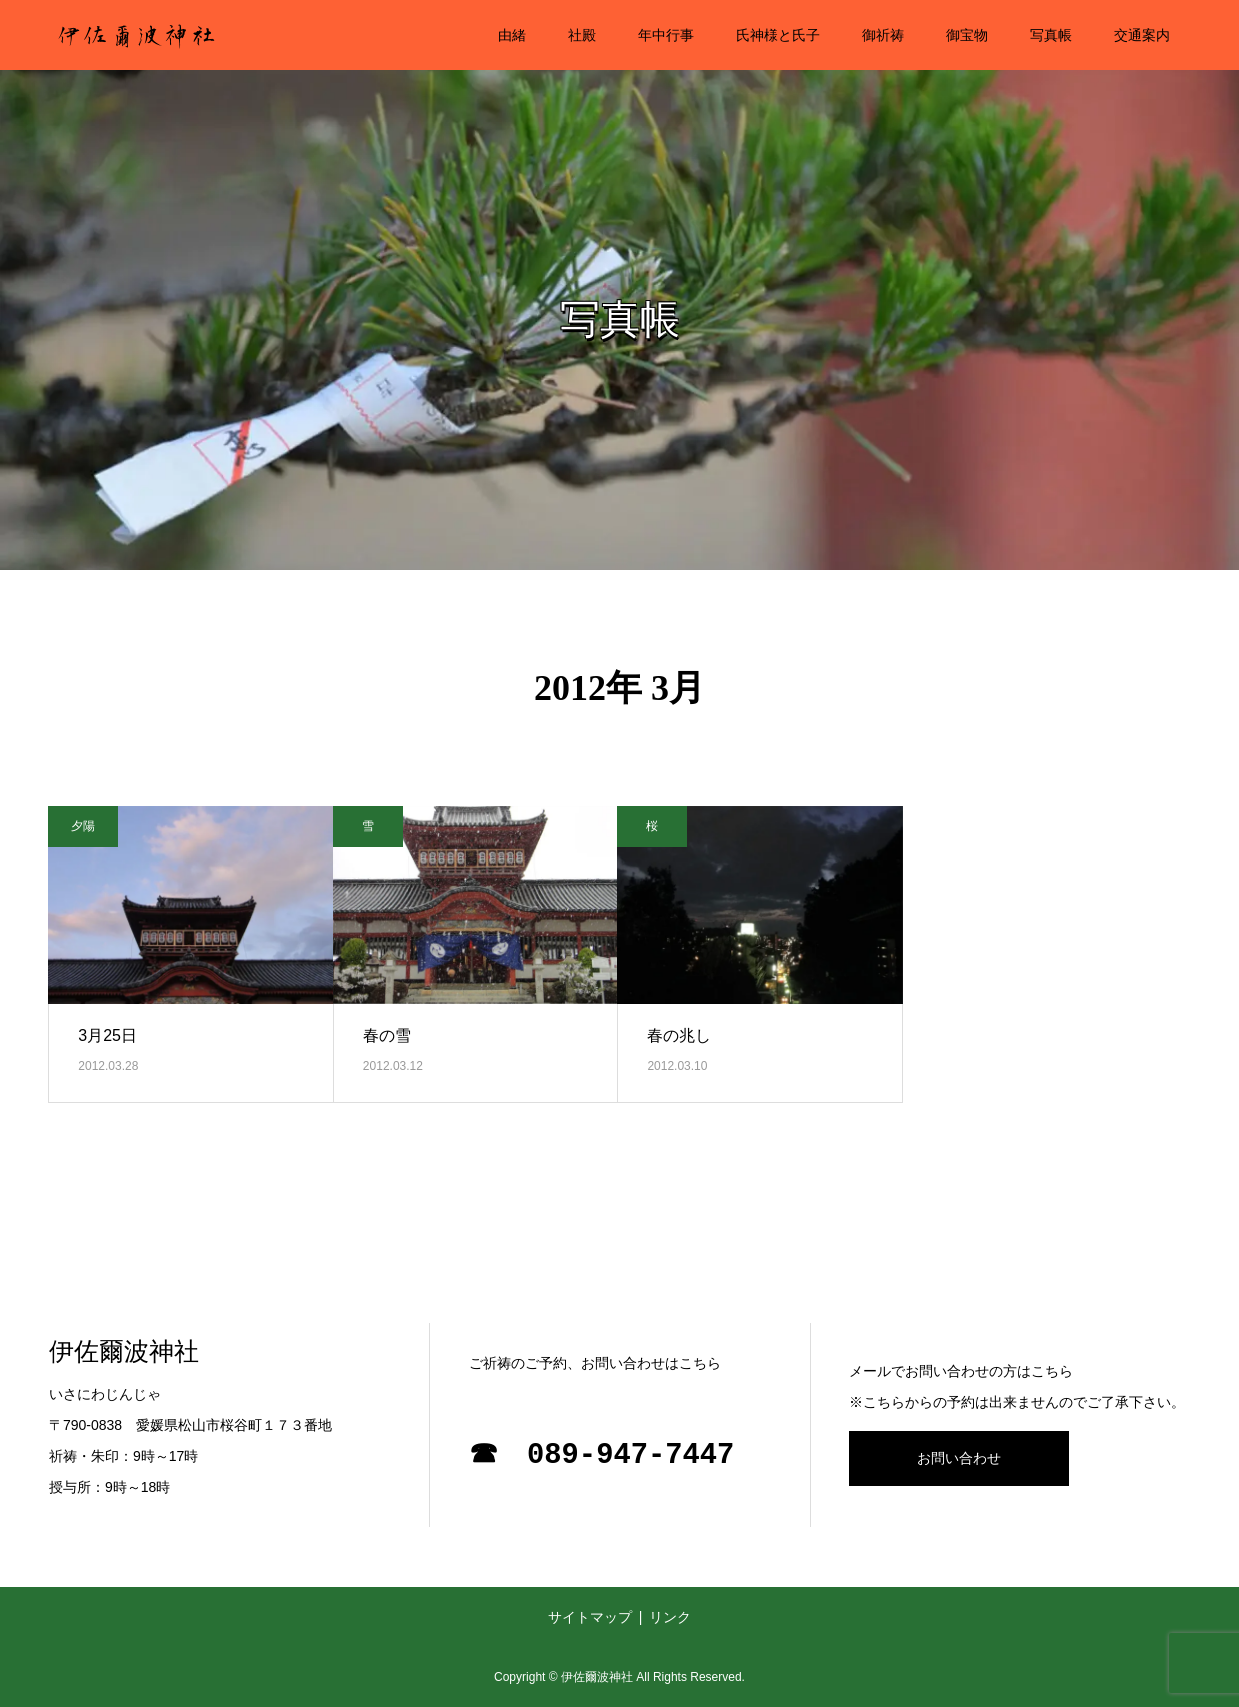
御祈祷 (883, 35)
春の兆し (679, 1035)
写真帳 (1051, 35)
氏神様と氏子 (778, 35)
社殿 (582, 35)
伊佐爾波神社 (124, 1351)
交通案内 (1142, 35)
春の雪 (387, 1035)
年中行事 (666, 35)
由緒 (512, 35)
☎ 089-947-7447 (601, 1455)
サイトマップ (590, 1617)
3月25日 (107, 1035)
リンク (670, 1617)
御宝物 (967, 35)
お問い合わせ (959, 1458)
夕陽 (83, 826)
